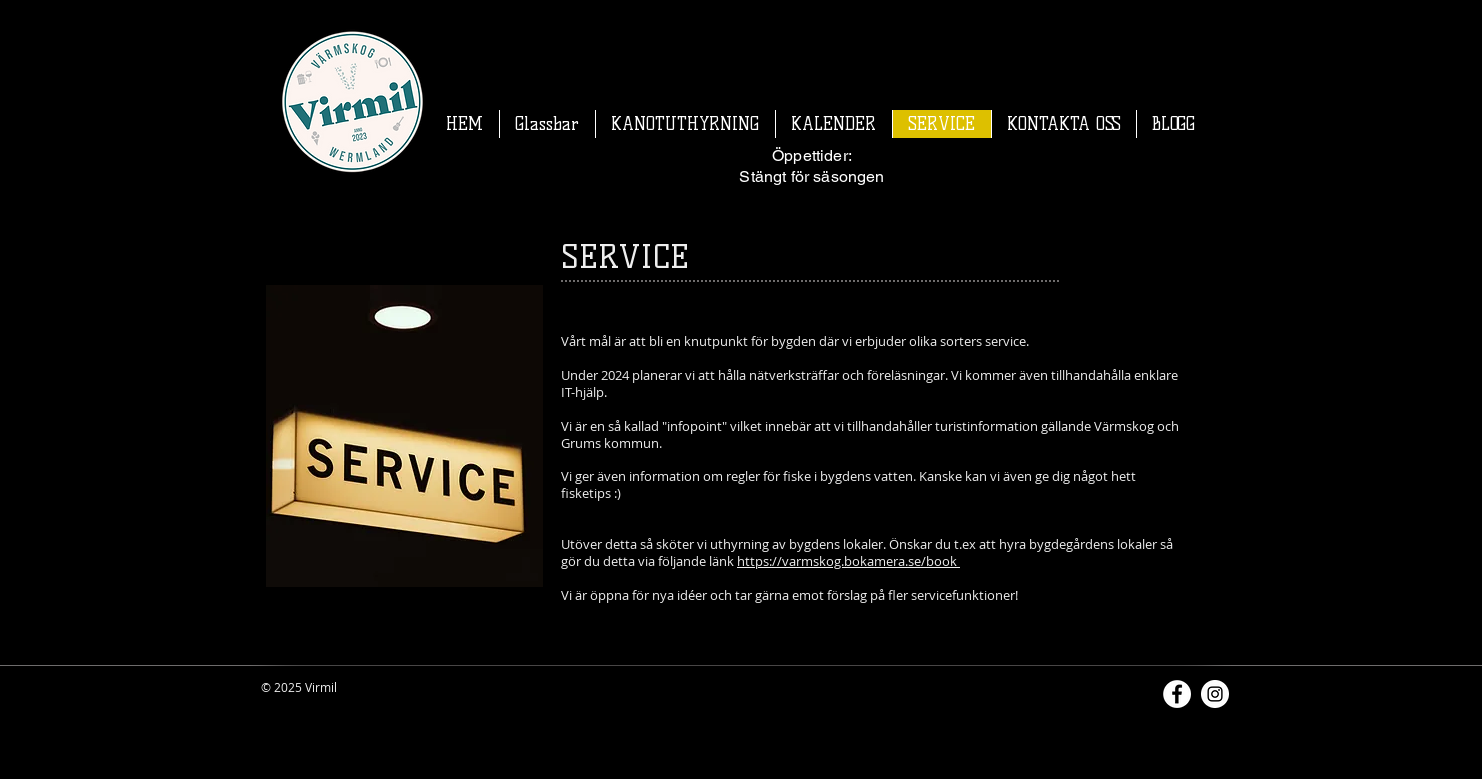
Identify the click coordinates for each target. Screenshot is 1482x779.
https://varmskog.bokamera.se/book (848, 561)
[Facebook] (1177, 694)
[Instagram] (1215, 694)
